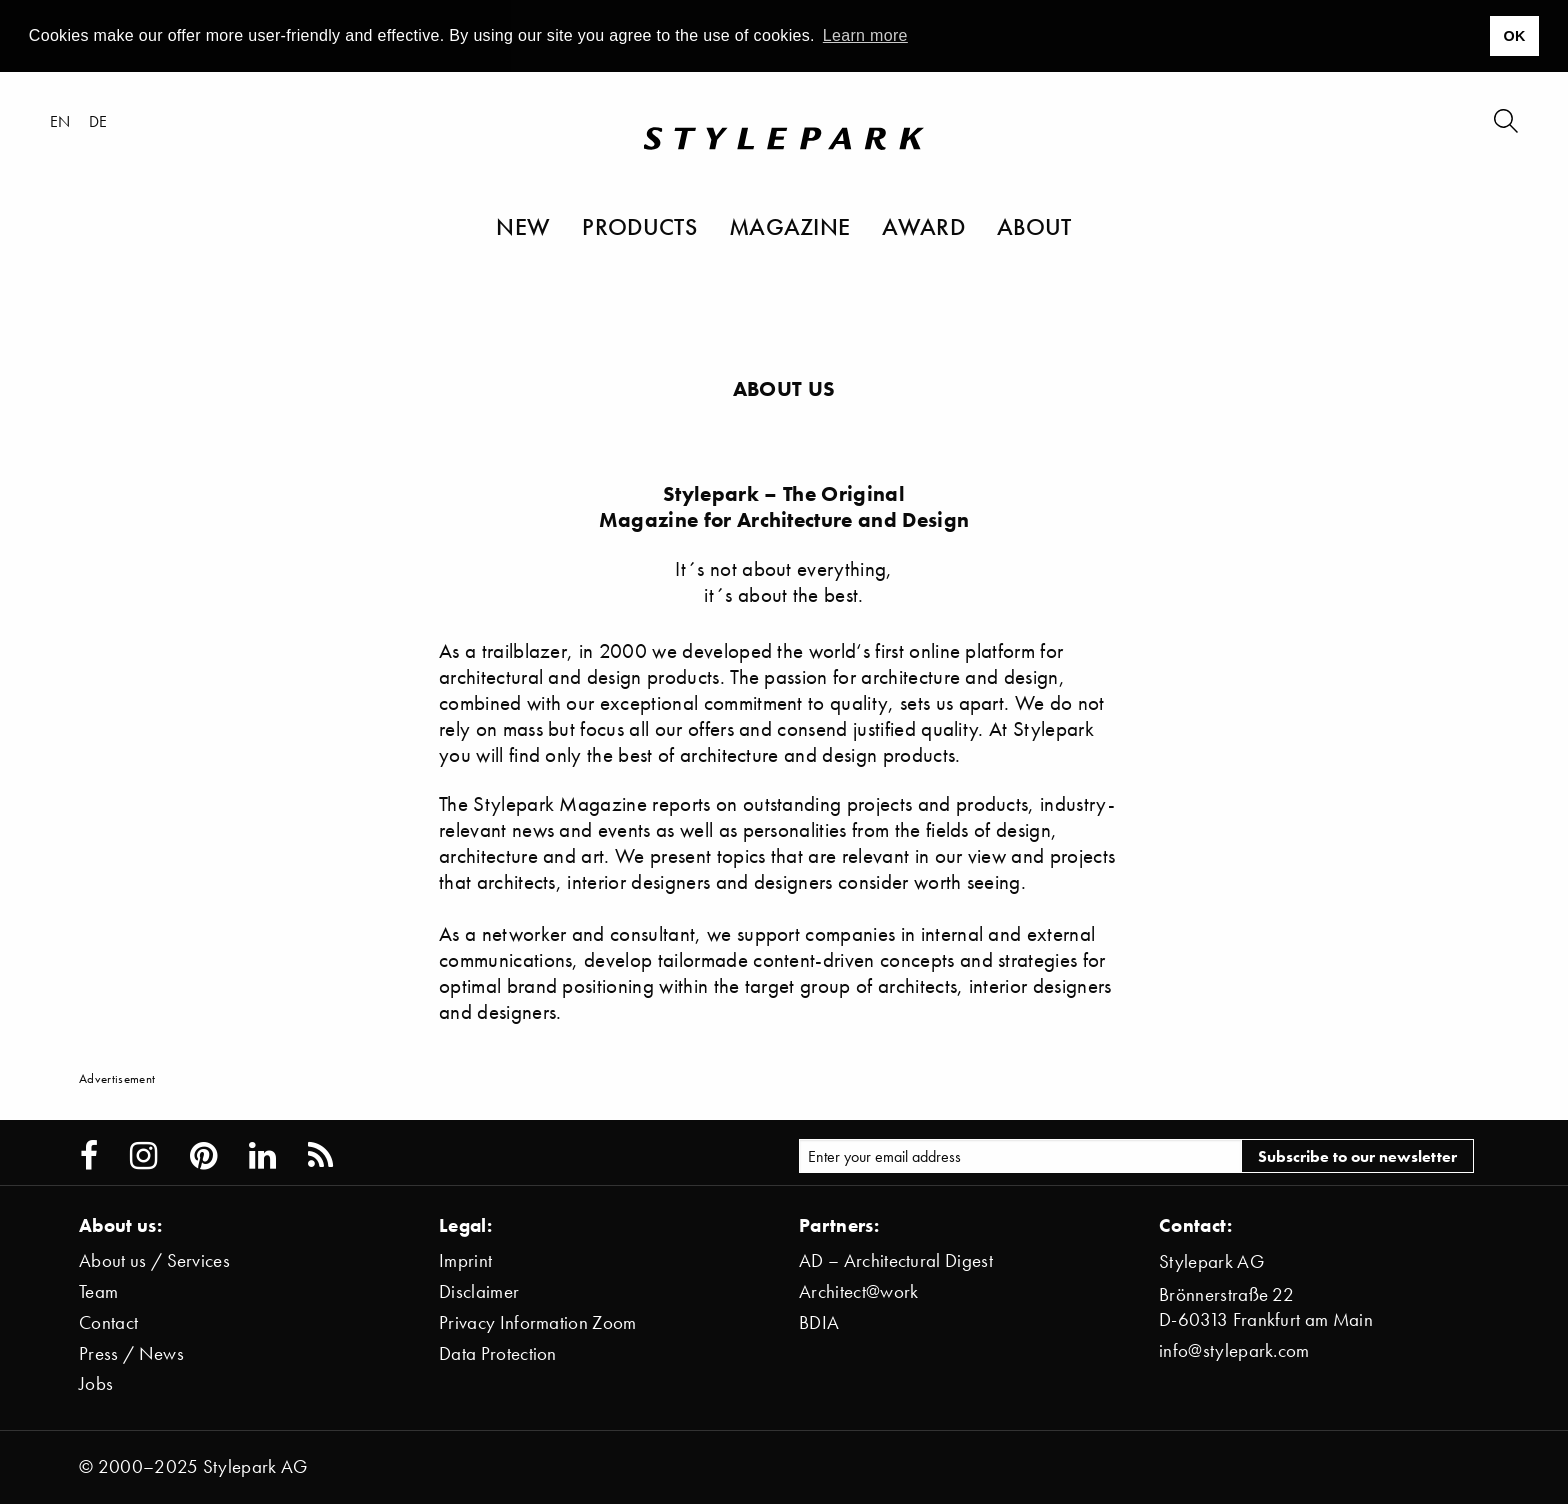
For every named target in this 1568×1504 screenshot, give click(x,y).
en (60, 121)
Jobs (96, 1383)
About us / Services (154, 1260)
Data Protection (498, 1353)
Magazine (790, 226)
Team (98, 1291)
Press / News (131, 1353)
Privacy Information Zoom (538, 1322)
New (523, 226)
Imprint (465, 1260)
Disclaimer (479, 1291)
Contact (108, 1322)
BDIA (819, 1322)
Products (639, 226)
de (98, 121)
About (1034, 226)
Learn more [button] (865, 35)
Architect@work (858, 1291)
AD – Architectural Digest (896, 1260)
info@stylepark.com (1234, 1350)
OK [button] (1514, 36)
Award (923, 226)
